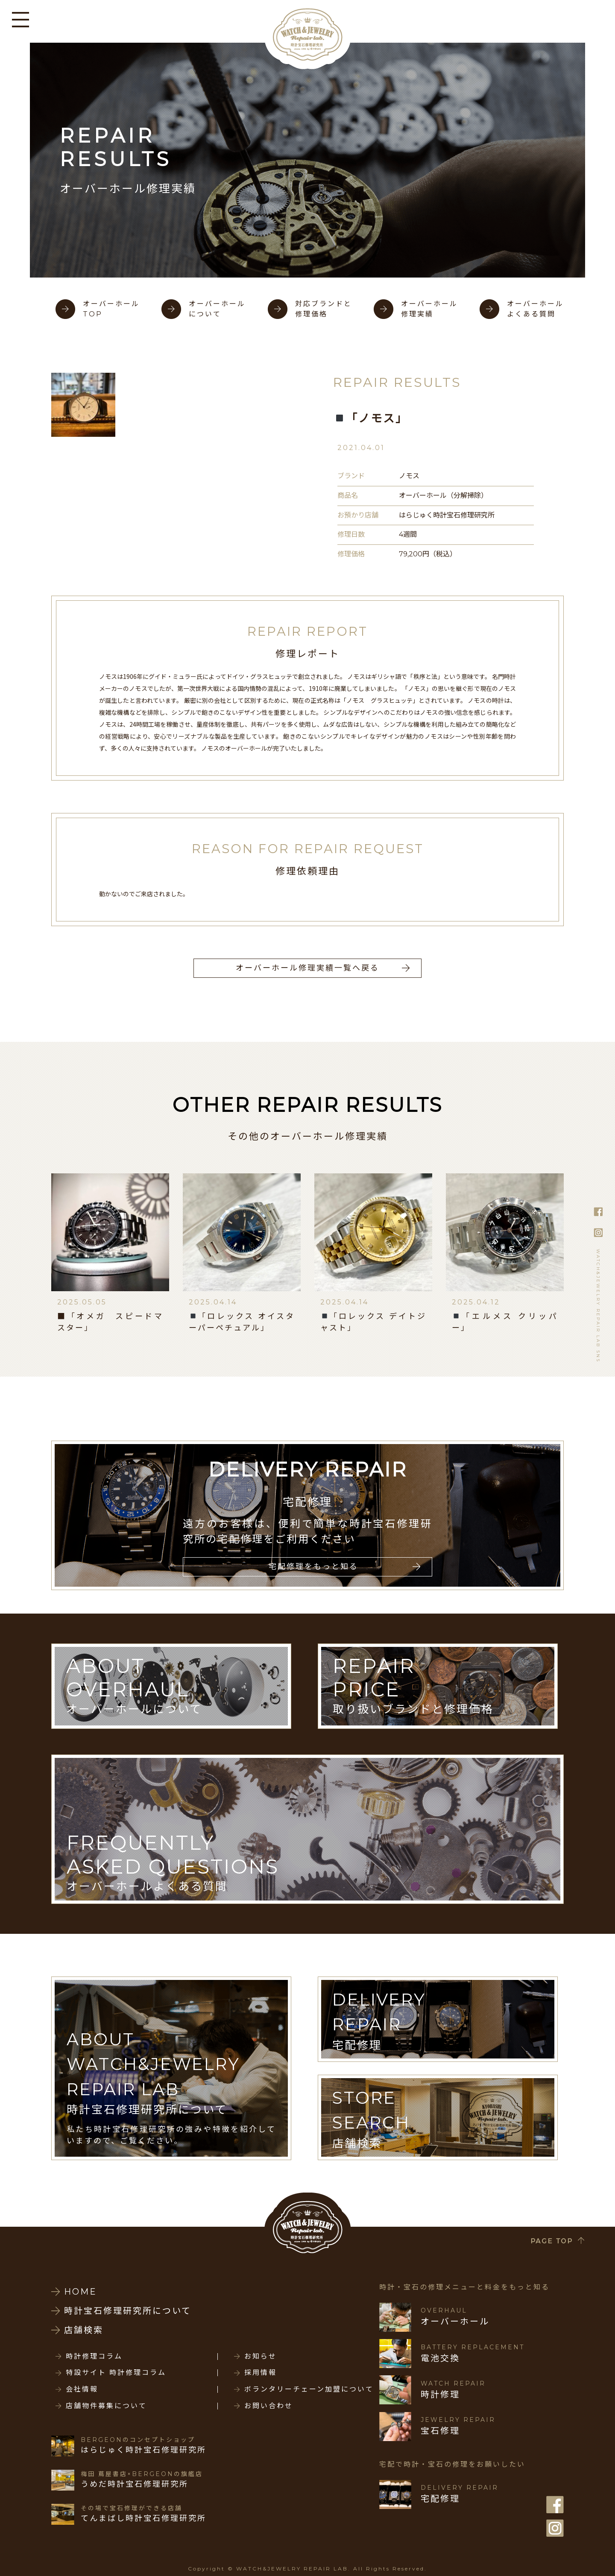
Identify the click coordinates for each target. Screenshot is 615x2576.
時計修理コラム (94, 2356)
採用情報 (260, 2372)
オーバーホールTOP (111, 309)
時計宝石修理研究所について (127, 2311)
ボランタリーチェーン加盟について (309, 2389)
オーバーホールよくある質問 (535, 309)
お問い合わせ (268, 2406)
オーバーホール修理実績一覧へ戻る (307, 968)
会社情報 (82, 2389)
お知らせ (260, 2356)
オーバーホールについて (217, 309)
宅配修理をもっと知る (313, 1566)
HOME (80, 2292)
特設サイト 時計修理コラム (116, 2372)
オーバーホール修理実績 (429, 309)
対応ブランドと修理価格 (323, 309)
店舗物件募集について (106, 2406)
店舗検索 (83, 2330)
